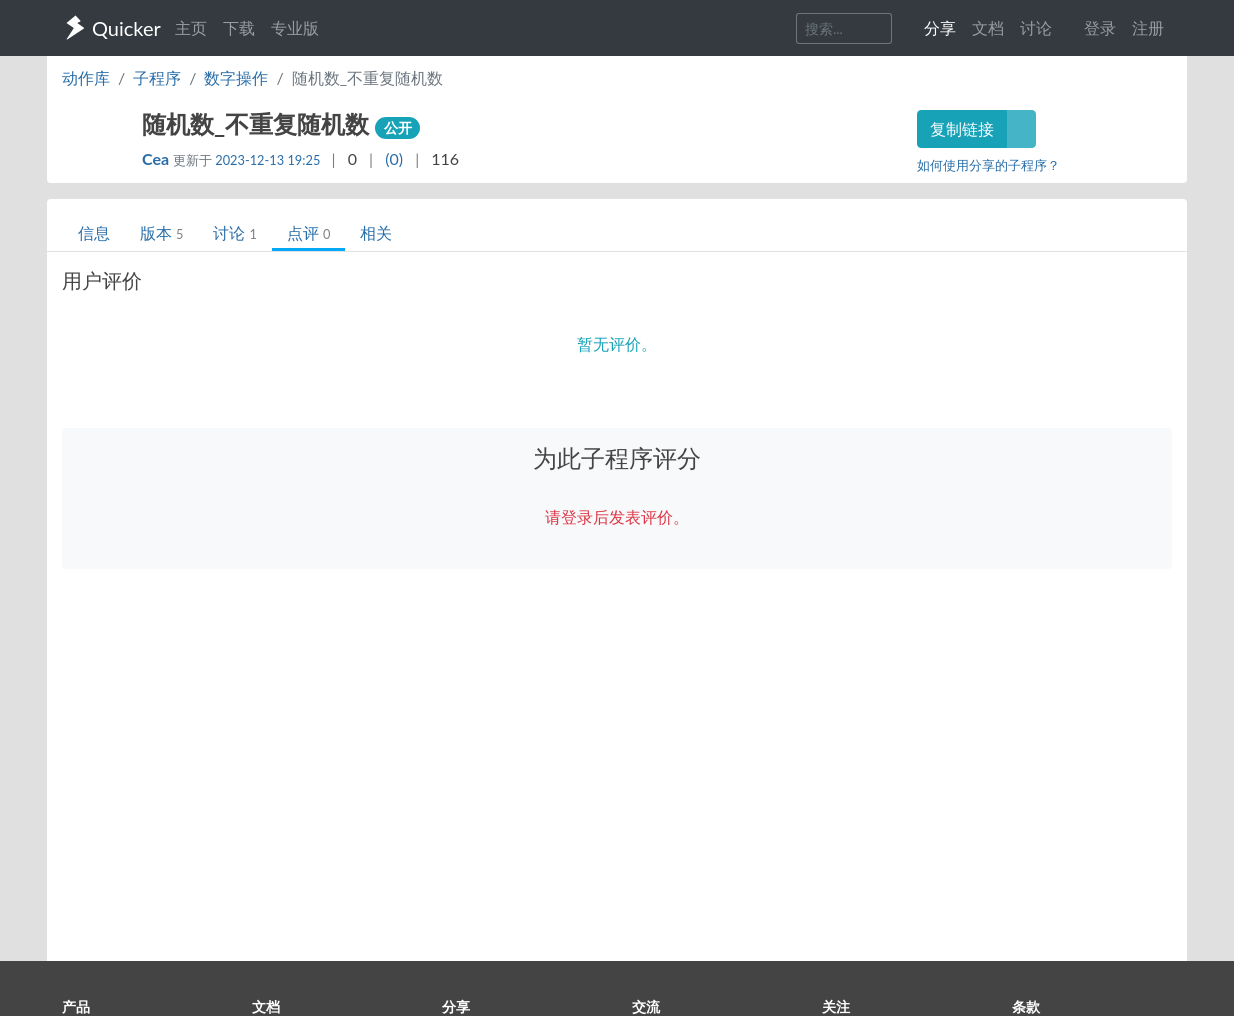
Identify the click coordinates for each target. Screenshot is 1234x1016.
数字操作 (236, 77)
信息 (94, 232)
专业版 (295, 27)
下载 (239, 27)
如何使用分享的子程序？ (988, 165)
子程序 (157, 77)
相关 (376, 232)
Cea (157, 158)
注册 (1148, 27)
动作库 (86, 77)
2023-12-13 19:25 (267, 160)
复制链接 (962, 128)
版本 (161, 232)
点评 (308, 232)
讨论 (234, 232)
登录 (1100, 27)
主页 (191, 27)
